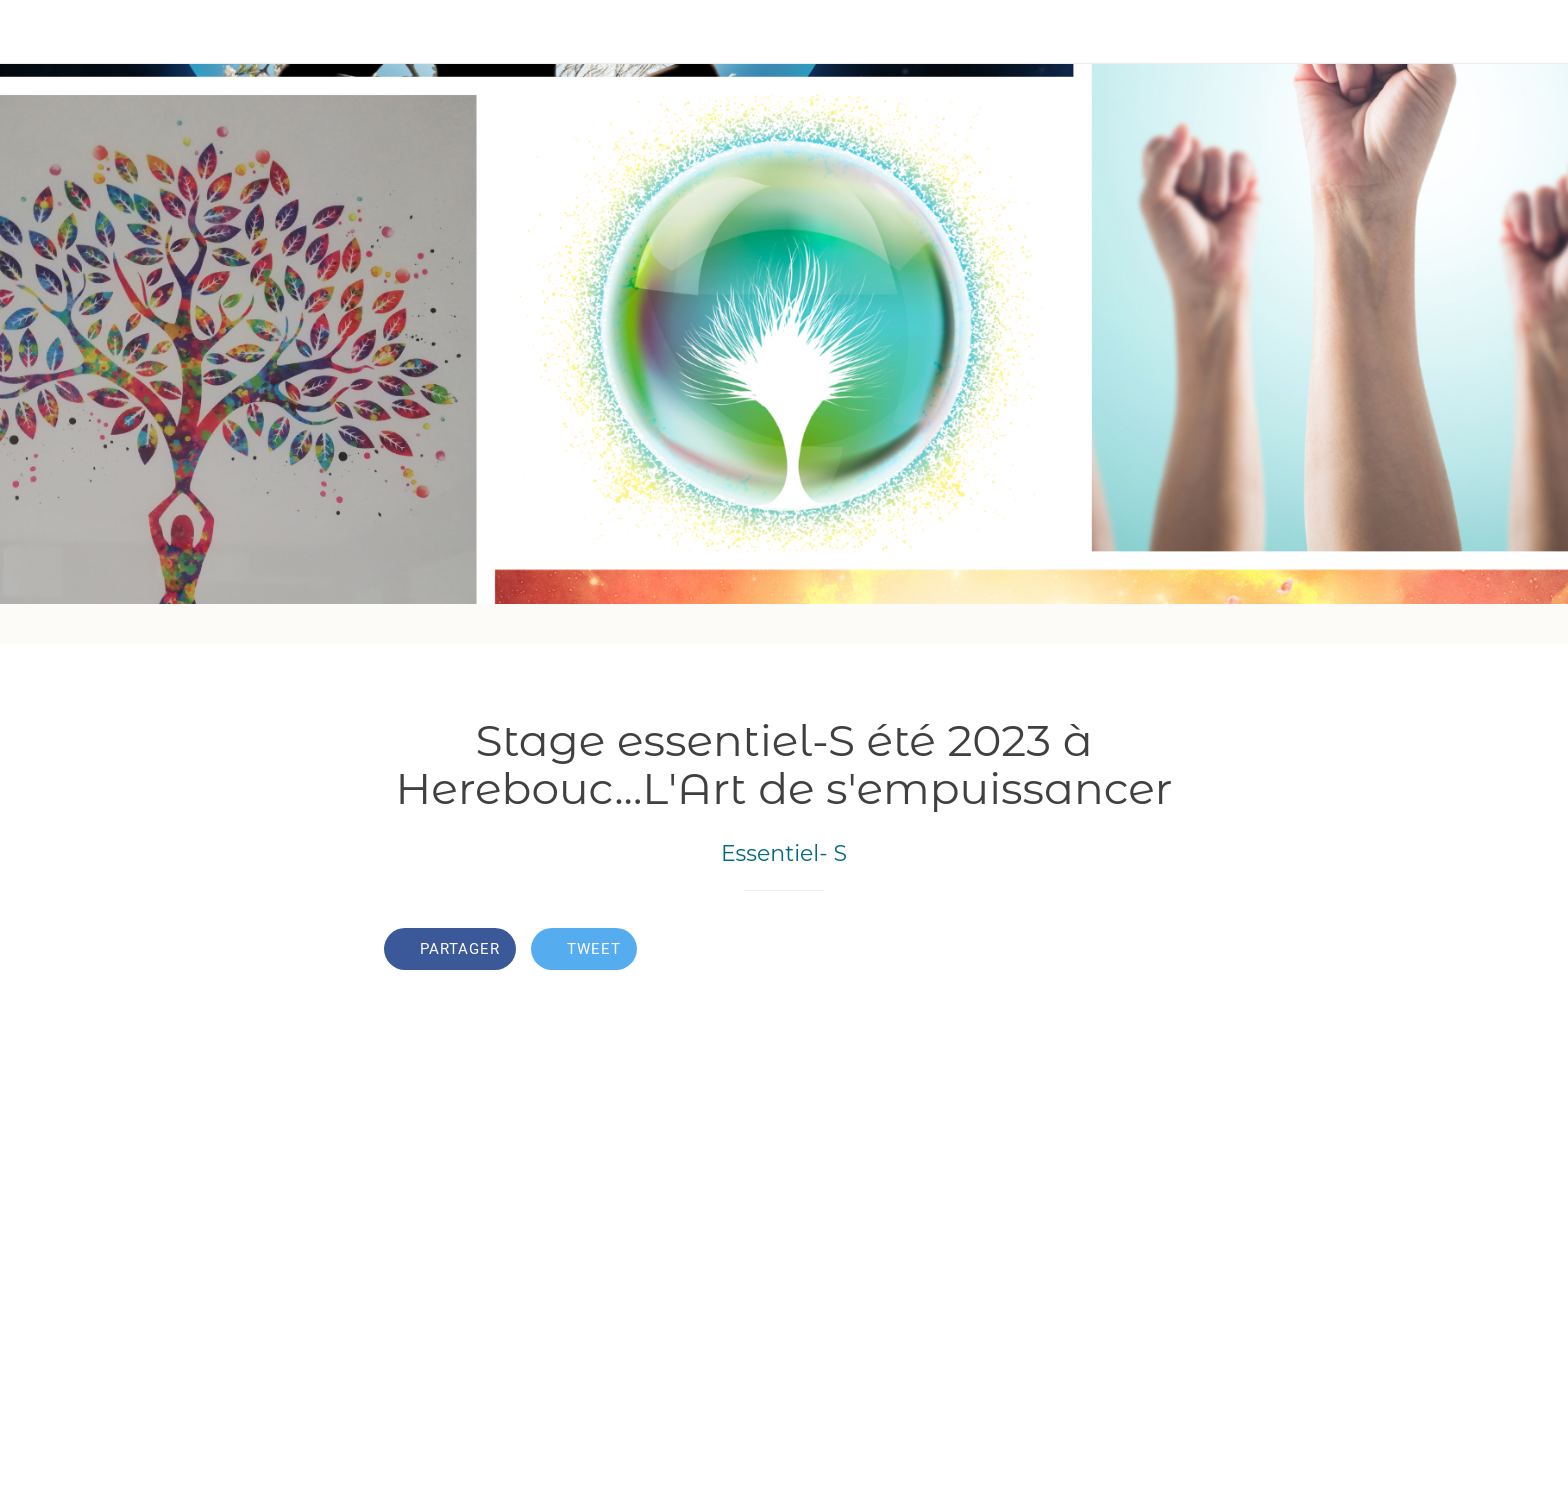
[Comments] (1160, 951)
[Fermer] (40, 32)
